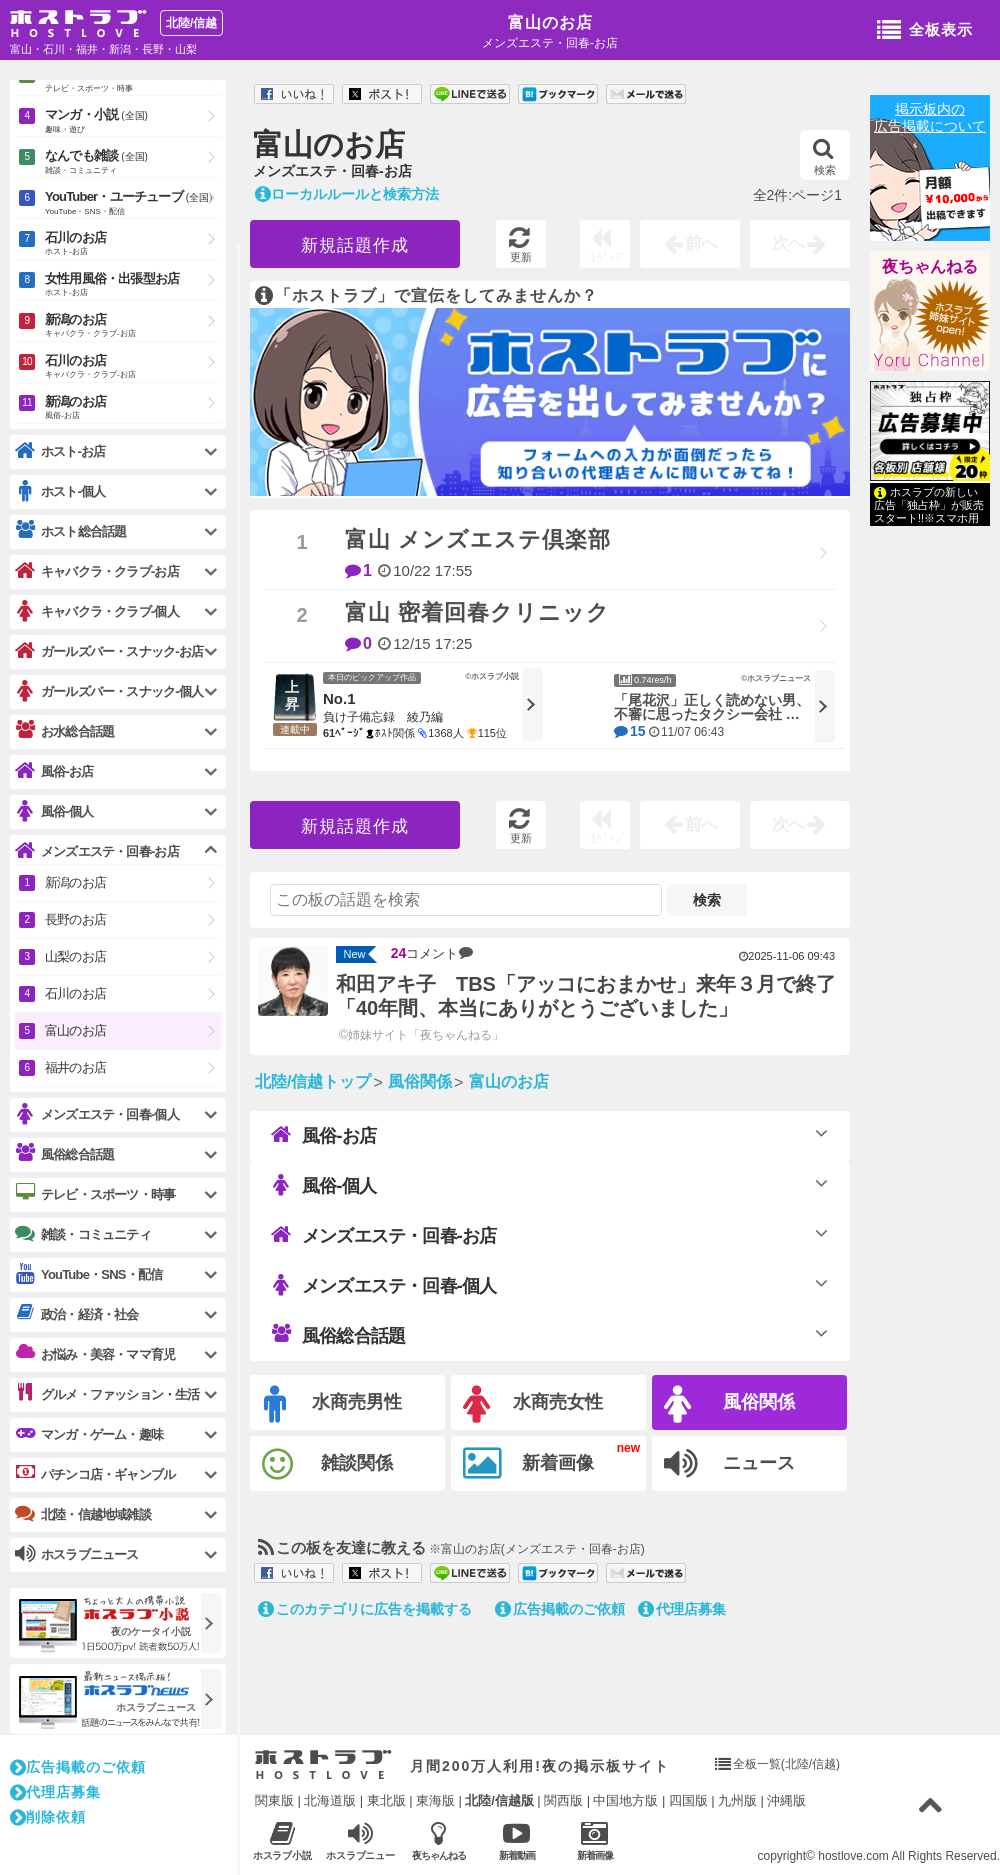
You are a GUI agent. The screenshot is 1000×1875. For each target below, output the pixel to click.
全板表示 (925, 31)
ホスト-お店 (60, 451)
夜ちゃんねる (930, 266)
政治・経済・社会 (77, 1314)
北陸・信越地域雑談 (83, 1514)
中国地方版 (625, 1800)
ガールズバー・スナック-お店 (109, 651)
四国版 (688, 1800)
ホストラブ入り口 (323, 1765)
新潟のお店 (133, 326)
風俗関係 (729, 1404)
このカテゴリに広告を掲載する (365, 1609)
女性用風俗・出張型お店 (133, 285)
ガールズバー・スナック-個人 (109, 691)
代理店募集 (682, 1609)
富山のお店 (550, 22)
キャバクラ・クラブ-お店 (97, 571)
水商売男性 (333, 1404)
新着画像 (528, 1464)
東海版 (435, 1800)
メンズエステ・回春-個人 (383, 1285)
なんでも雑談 (133, 163)
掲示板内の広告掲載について (930, 117)
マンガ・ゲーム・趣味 (89, 1434)
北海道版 (330, 1800)
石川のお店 (133, 244)
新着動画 (516, 1840)
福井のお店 (75, 1067)
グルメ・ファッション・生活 (107, 1394)
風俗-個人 (323, 1185)
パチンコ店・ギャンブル (95, 1474)
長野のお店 (75, 919)
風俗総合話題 (338, 1335)
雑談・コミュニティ (83, 1234)
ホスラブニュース (360, 1841)
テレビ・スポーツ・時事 (95, 1194)
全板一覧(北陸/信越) (786, 1764)
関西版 (563, 1800)
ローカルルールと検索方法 (347, 194)
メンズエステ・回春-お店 (383, 1235)
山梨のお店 (75, 956)
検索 (824, 157)
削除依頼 (48, 1817)
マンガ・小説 (133, 122)
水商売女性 (533, 1404)
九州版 (737, 1800)
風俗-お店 (323, 1135)
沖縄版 (786, 1800)
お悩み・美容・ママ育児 (95, 1354)
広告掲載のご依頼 (560, 1609)
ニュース (729, 1464)
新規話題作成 (355, 245)
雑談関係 (327, 1464)
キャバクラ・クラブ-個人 (97, 611)
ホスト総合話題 (70, 531)
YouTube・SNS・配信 (88, 1274)
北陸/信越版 (499, 1800)
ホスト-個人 (60, 491)
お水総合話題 (64, 731)
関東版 (274, 1800)
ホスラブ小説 (282, 1840)
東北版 (386, 1800)
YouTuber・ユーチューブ (133, 204)
